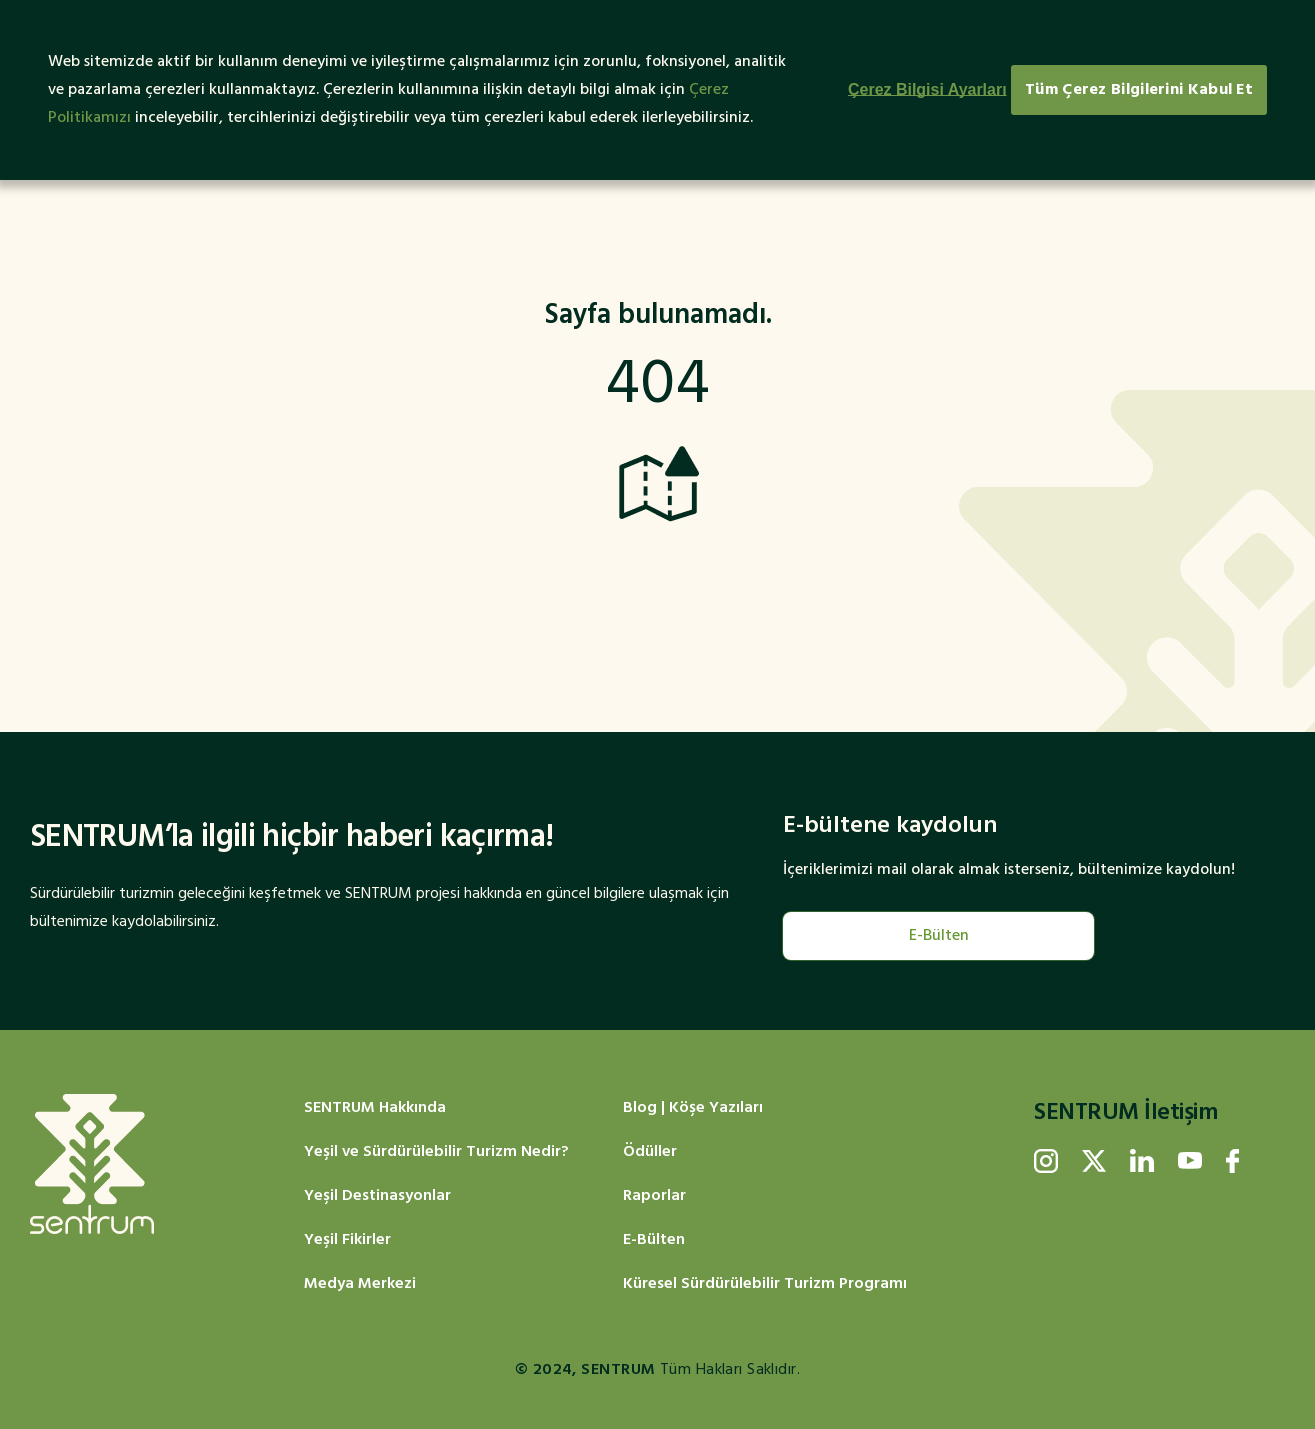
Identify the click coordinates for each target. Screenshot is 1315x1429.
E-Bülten (939, 936)
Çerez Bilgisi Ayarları (927, 89)
